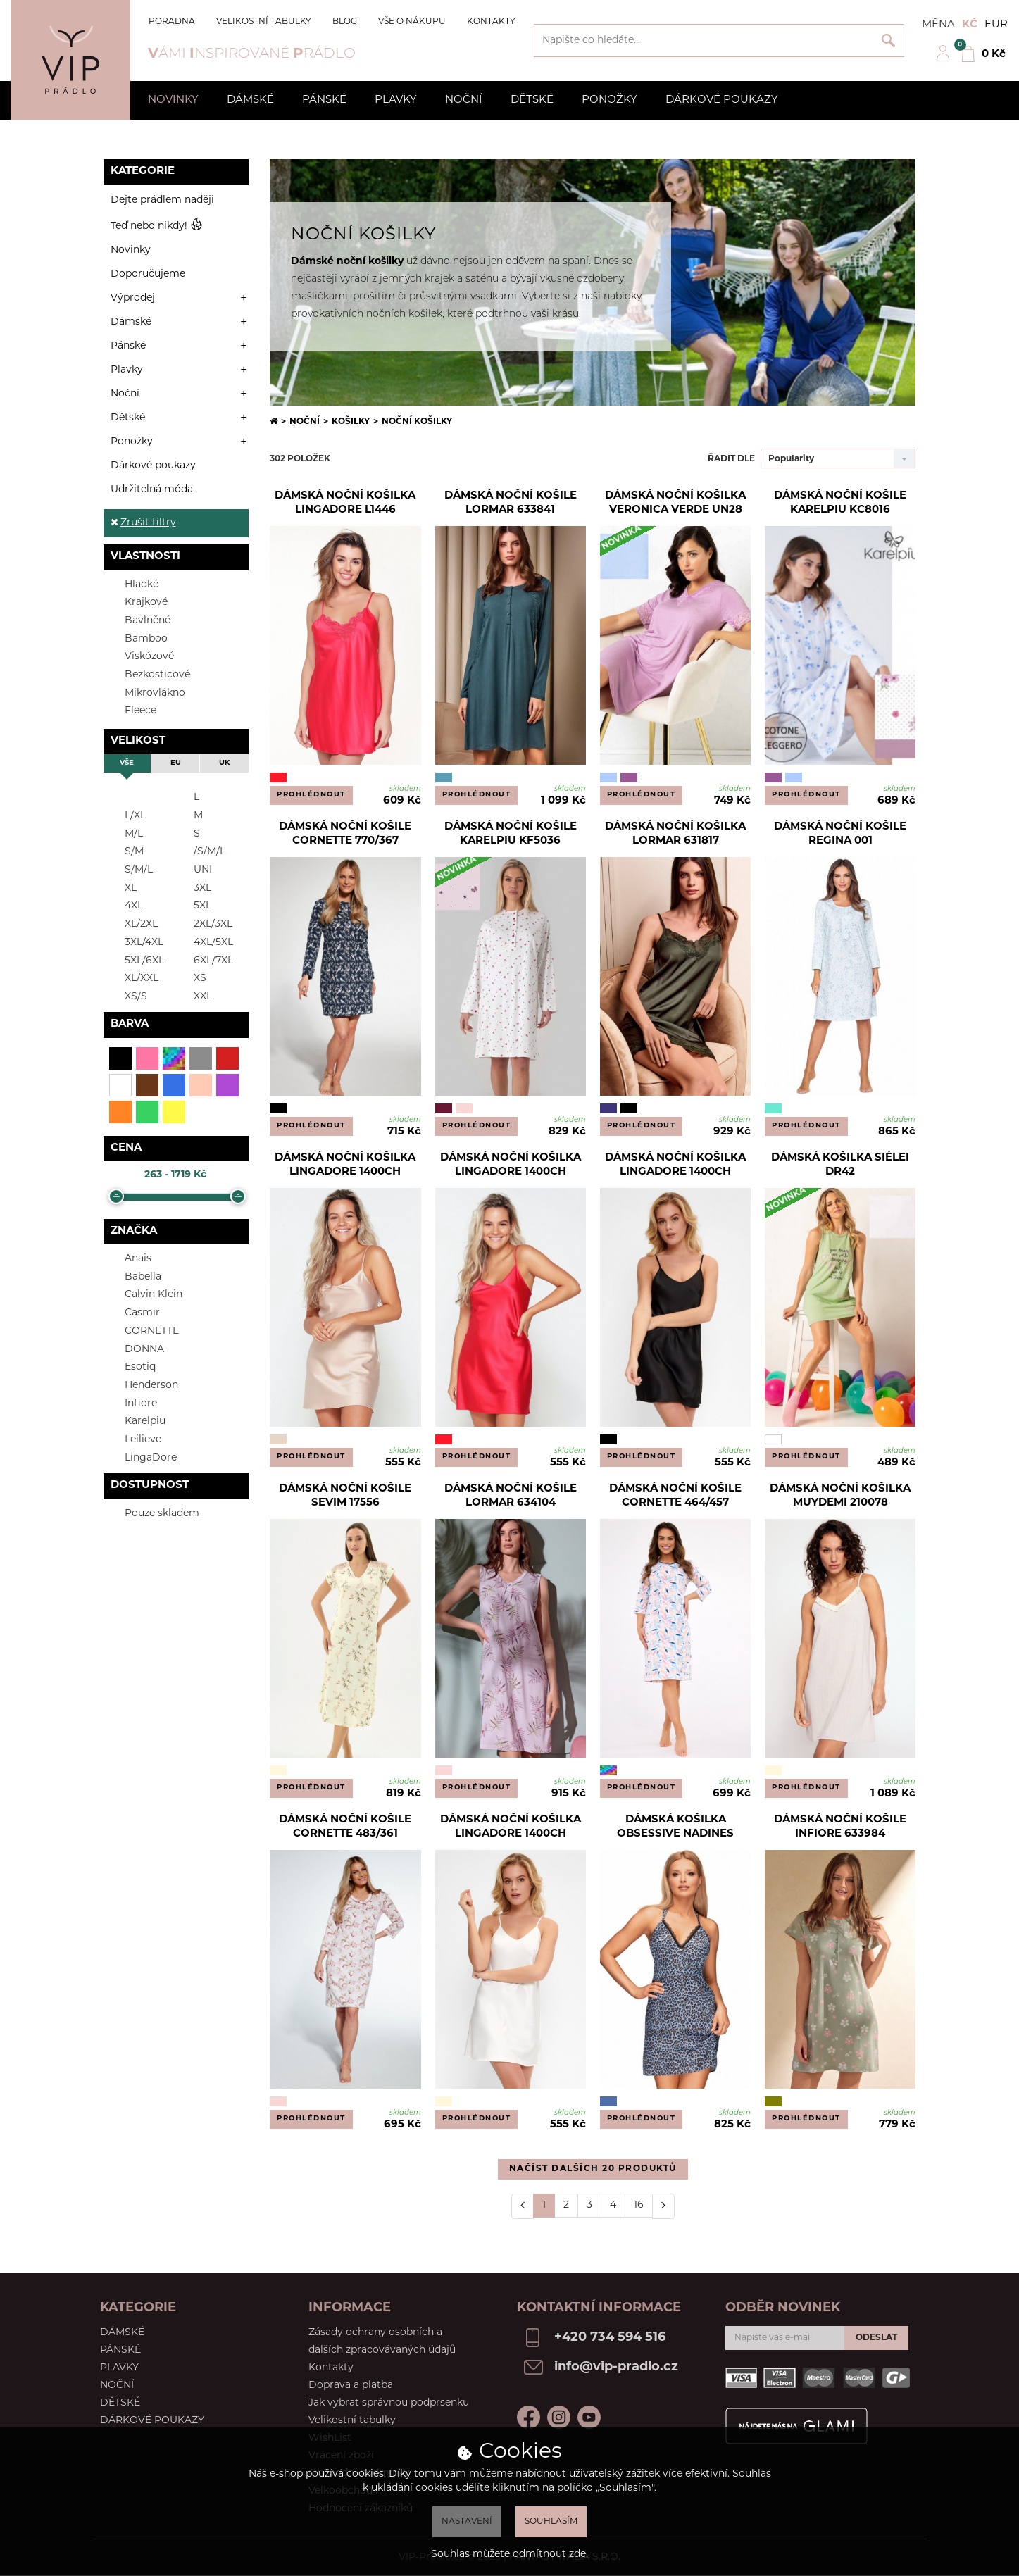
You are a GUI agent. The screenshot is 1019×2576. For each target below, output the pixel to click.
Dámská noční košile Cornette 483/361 (345, 1827)
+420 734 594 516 (609, 2337)
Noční (463, 100)
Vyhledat (888, 40)
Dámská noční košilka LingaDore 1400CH (510, 1827)
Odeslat (876, 2338)
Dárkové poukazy (721, 100)
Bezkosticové (148, 674)
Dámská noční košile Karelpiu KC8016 (840, 503)
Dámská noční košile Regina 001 (840, 834)
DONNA (135, 1349)
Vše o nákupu (412, 22)
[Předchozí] (522, 2206)
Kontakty (491, 22)
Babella (134, 1276)
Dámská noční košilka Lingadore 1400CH (345, 1165)
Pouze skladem (153, 1513)
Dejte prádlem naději (162, 200)
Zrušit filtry (143, 523)
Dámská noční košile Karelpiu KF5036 (510, 834)
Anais (129, 1258)
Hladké (132, 584)
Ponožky (609, 100)
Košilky (351, 422)
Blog (344, 22)
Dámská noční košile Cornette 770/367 (345, 834)
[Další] (663, 2206)
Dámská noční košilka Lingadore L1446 (345, 503)
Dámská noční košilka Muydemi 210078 (840, 1496)
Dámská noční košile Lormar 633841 (510, 503)
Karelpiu (136, 1420)
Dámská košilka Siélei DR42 (840, 1165)
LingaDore (142, 1457)
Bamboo (137, 638)
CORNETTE (143, 1330)
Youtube (589, 2417)
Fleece (131, 710)
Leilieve (134, 1439)
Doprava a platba (350, 2385)
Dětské (532, 100)
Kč (969, 25)
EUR (996, 25)
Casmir (133, 1312)
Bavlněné (138, 620)
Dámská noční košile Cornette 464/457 (675, 1496)
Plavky (396, 100)
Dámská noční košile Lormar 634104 (510, 1496)
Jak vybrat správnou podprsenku (388, 2403)
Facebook (528, 2417)
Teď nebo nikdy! (157, 226)
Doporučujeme (148, 274)
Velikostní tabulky (263, 22)
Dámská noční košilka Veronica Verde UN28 (675, 503)
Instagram (558, 2417)
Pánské (324, 100)
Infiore (132, 1403)
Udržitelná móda (152, 489)
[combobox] (838, 458)
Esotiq (131, 1366)
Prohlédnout (311, 795)
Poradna (172, 22)
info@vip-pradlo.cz (616, 2367)
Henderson (142, 1385)
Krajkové (137, 601)
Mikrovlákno (146, 692)
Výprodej (133, 298)
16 (639, 2205)
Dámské (250, 100)
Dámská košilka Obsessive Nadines (675, 1827)
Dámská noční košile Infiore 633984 (840, 1827)
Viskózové (140, 656)
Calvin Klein (144, 1294)
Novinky (173, 100)
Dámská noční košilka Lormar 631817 (675, 834)
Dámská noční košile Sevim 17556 (345, 1496)
